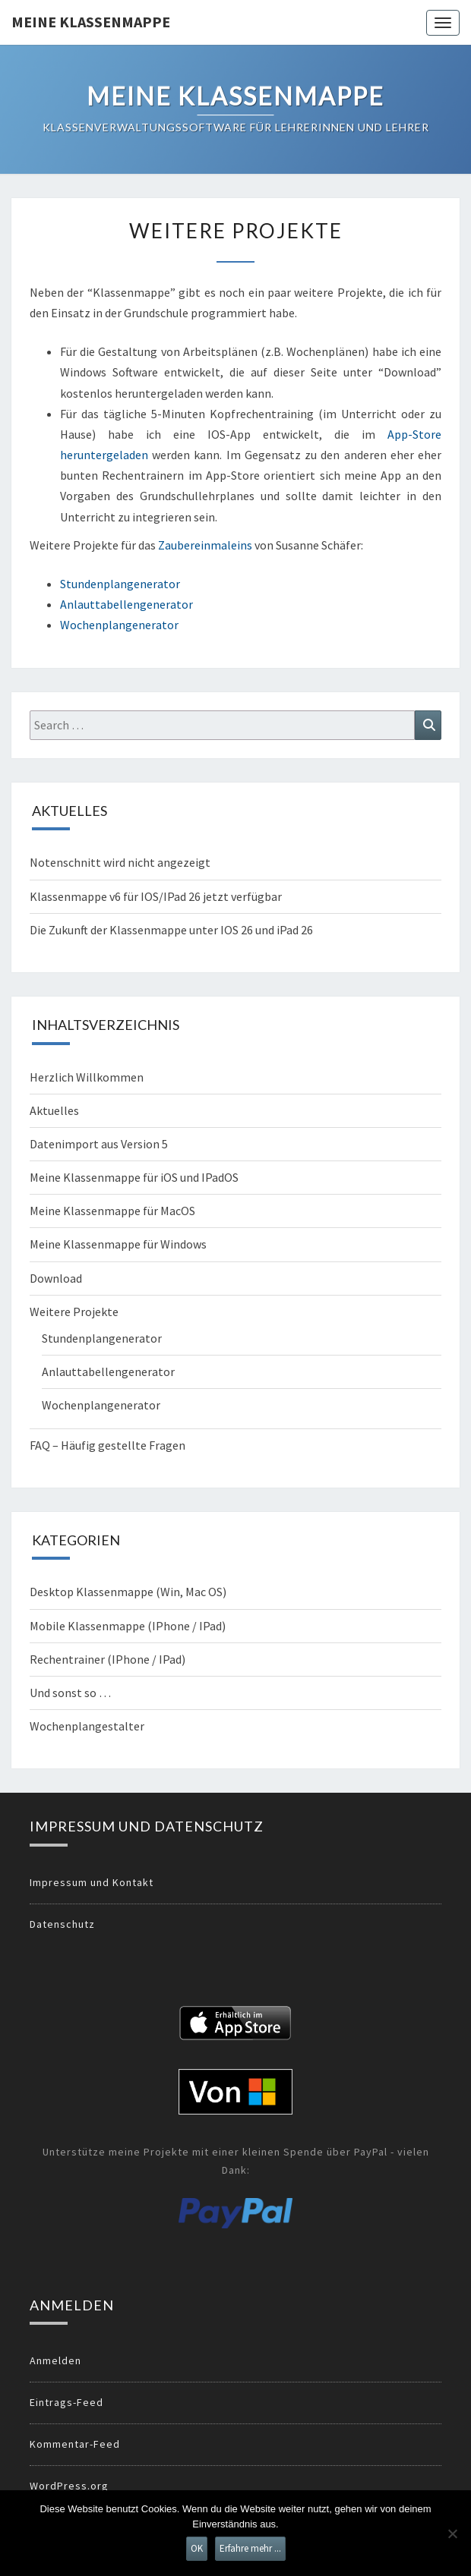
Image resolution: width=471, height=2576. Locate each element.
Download (56, 1278)
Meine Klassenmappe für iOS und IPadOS (134, 1177)
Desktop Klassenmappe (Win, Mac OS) (128, 1591)
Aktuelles (54, 1110)
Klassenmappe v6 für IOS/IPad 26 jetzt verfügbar (156, 896)
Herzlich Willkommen (87, 1077)
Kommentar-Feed (75, 2444)
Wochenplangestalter (87, 1726)
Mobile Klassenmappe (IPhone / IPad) (128, 1625)
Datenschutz (62, 1924)
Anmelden (55, 2360)
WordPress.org (69, 2486)
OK (197, 2548)
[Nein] (452, 2533)
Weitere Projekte (74, 1311)
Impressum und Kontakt (91, 1882)
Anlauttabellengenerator (126, 604)
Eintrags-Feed (66, 2402)
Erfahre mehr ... (250, 2548)
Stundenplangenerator (120, 583)
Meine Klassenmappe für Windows (118, 1244)
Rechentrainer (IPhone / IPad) (107, 1659)
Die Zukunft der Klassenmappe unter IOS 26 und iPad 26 (171, 929)
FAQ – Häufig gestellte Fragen (107, 1445)
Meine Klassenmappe (90, 21)
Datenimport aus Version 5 (99, 1143)
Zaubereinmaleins (205, 545)
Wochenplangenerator (119, 624)
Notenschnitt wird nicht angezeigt (120, 862)
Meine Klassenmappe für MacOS (112, 1210)
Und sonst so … (70, 1692)
